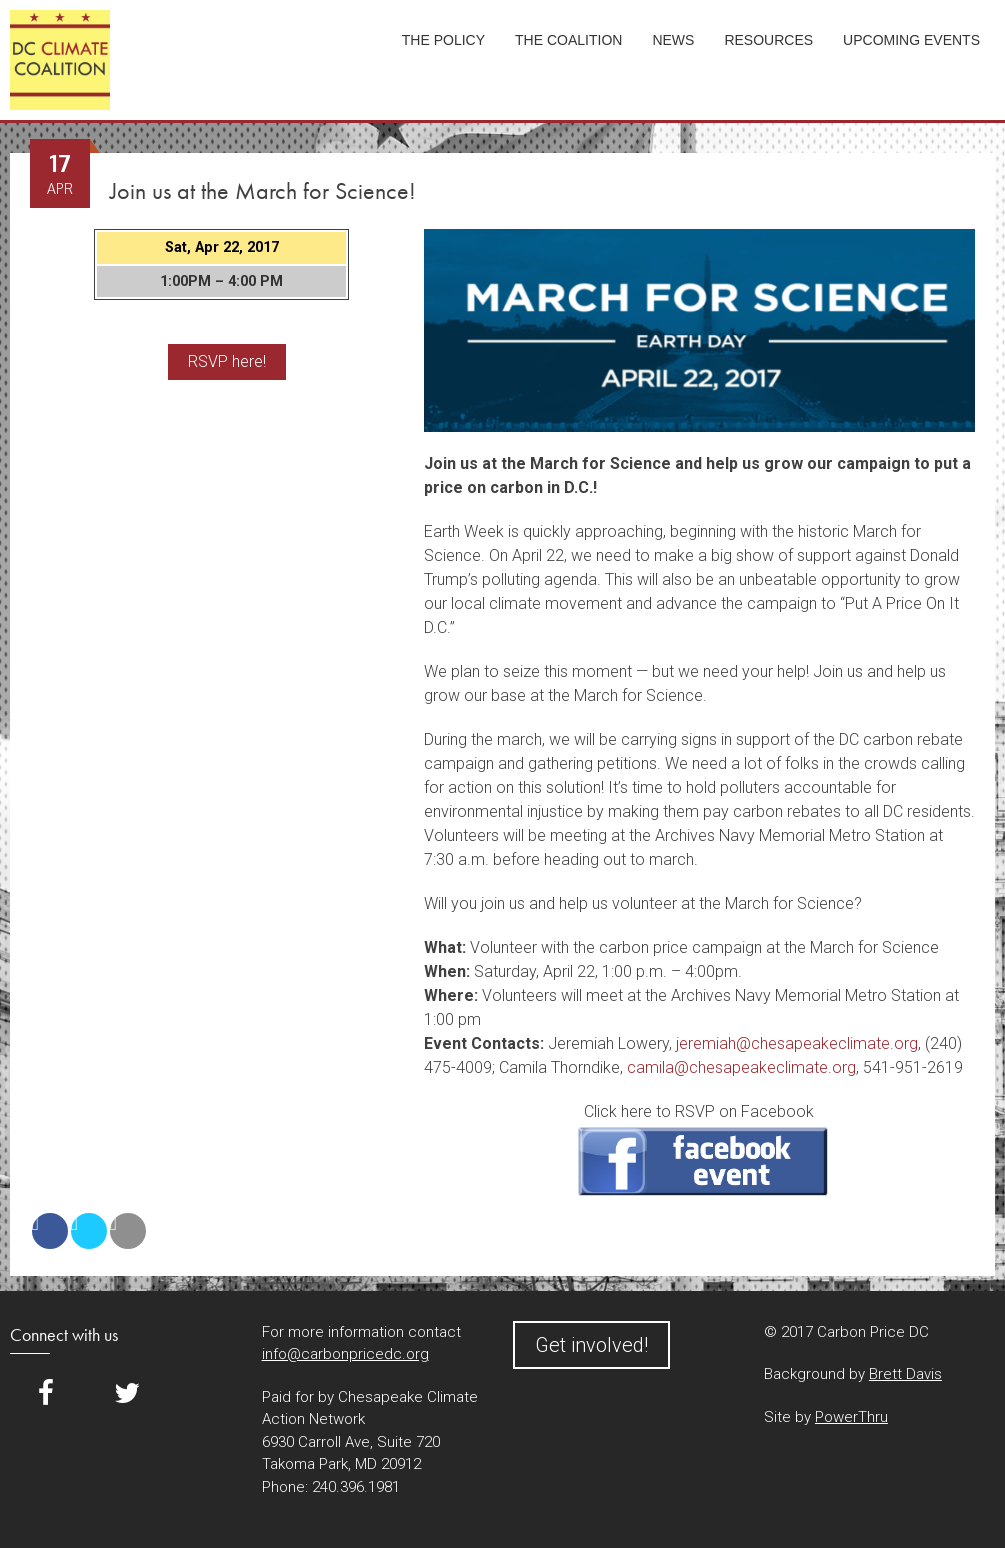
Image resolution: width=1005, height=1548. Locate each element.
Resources (768, 40)
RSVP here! (227, 361)
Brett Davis (905, 1374)
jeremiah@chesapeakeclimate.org (797, 1043)
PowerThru (851, 1417)
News (673, 40)
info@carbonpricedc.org (345, 1354)
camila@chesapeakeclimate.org (741, 1067)
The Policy (443, 40)
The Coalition (568, 40)
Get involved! (591, 1345)
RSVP (703, 1161)
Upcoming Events (911, 40)
